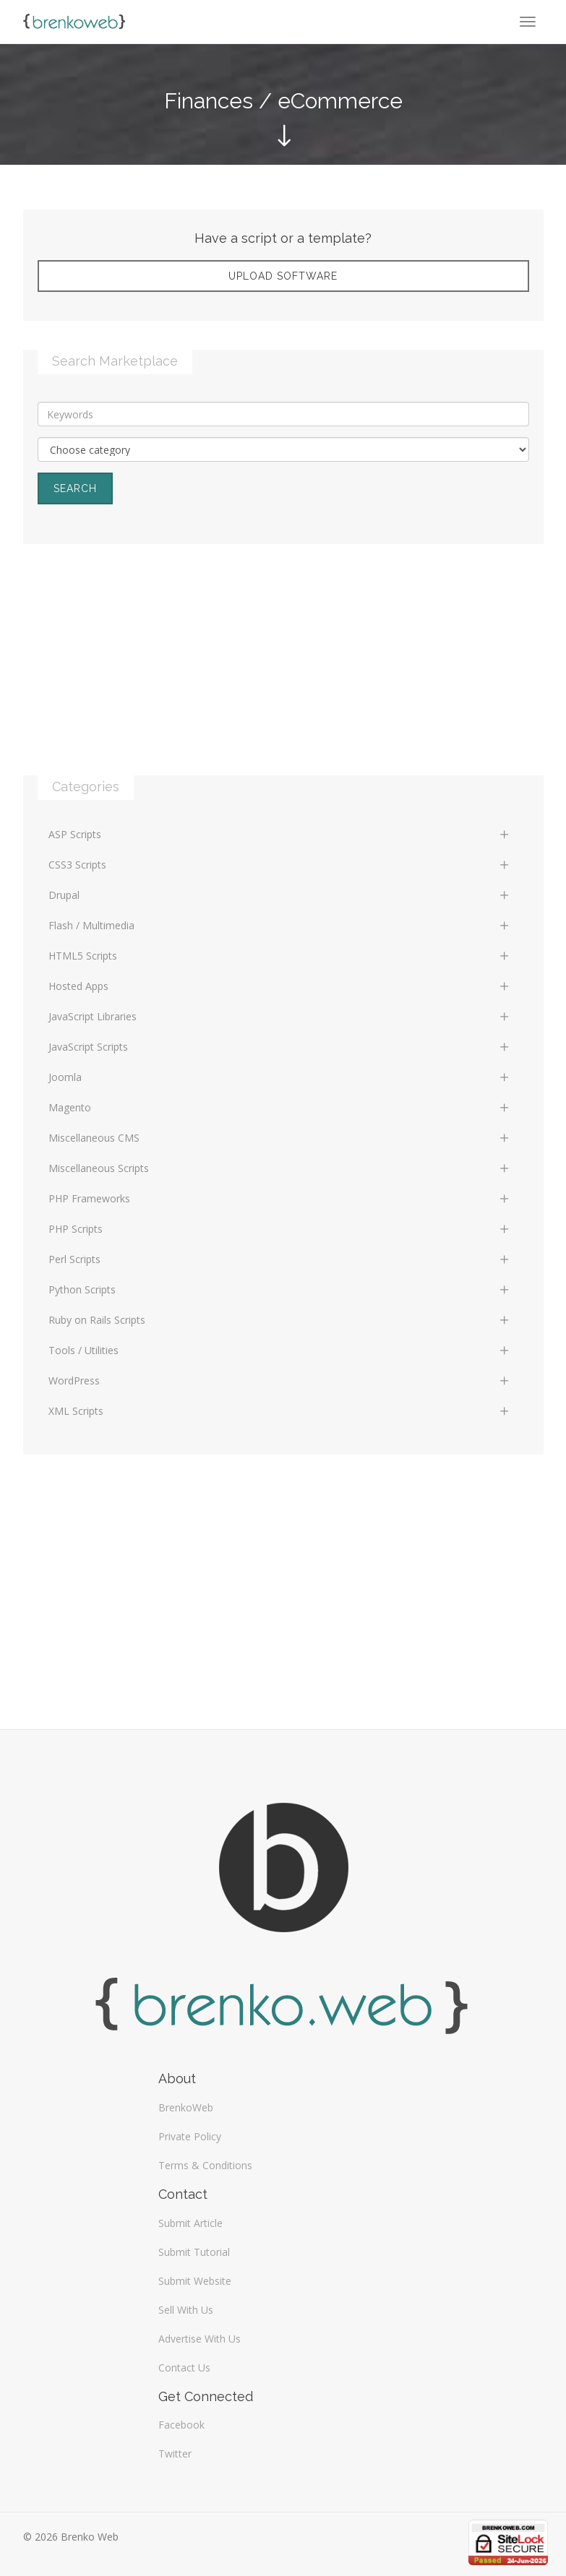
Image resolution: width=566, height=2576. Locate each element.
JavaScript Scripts (279, 1047)
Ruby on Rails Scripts (279, 1320)
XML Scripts (279, 1411)
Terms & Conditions (205, 2165)
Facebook (181, 2424)
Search (75, 488)
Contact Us (184, 2367)
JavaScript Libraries (279, 1016)
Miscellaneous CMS (279, 1138)
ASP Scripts (279, 834)
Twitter (175, 2453)
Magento (279, 1107)
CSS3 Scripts (279, 864)
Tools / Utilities (279, 1350)
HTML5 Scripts (279, 955)
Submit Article (190, 2223)
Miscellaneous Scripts (279, 1168)
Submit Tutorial (194, 2252)
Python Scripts (279, 1289)
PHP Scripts (279, 1229)
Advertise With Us (199, 2338)
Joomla (279, 1077)
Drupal (279, 895)
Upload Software (283, 276)
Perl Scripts (279, 1259)
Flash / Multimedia (279, 925)
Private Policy (189, 2136)
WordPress (279, 1380)
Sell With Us (185, 2310)
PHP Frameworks (279, 1198)
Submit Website (194, 2281)
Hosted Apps (279, 986)
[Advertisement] (283, 674)
